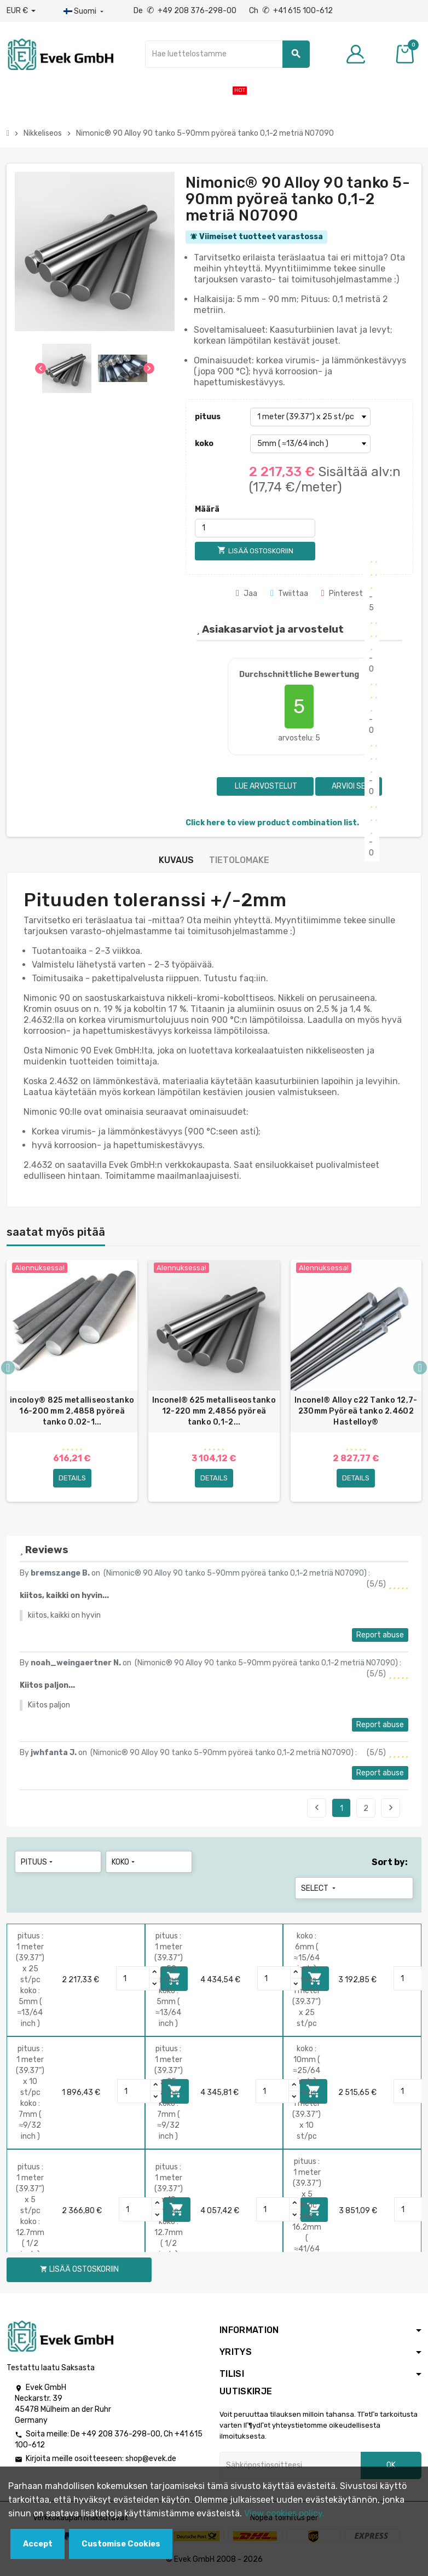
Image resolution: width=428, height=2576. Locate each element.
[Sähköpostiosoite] (290, 2465)
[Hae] (227, 54)
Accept (38, 2544)
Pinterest (342, 593)
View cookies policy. (284, 2513)
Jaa (246, 593)
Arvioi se (349, 786)
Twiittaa (289, 593)
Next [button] (420, 1368)
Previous (316, 1807)
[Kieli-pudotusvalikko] (84, 11)
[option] (72, 1381)
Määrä (207, 509)
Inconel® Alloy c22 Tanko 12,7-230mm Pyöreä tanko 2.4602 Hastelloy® (355, 1411)
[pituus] (310, 417)
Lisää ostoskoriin (79, 2269)
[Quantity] (133, 1978)
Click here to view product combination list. (272, 822)
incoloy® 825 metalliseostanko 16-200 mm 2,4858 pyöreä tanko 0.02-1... (72, 1411)
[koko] (310, 444)
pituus (208, 416)
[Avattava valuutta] (21, 10)
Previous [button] (8, 1368)
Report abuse (380, 1635)
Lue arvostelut (265, 786)
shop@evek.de (150, 2458)
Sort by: (390, 1862)
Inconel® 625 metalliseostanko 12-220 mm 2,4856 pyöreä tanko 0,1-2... (214, 1411)
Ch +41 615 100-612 (291, 10)
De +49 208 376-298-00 (186, 10)
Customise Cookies (121, 2544)
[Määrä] (255, 528)
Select (319, 1888)
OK (391, 2465)
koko (204, 443)
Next (390, 1807)
